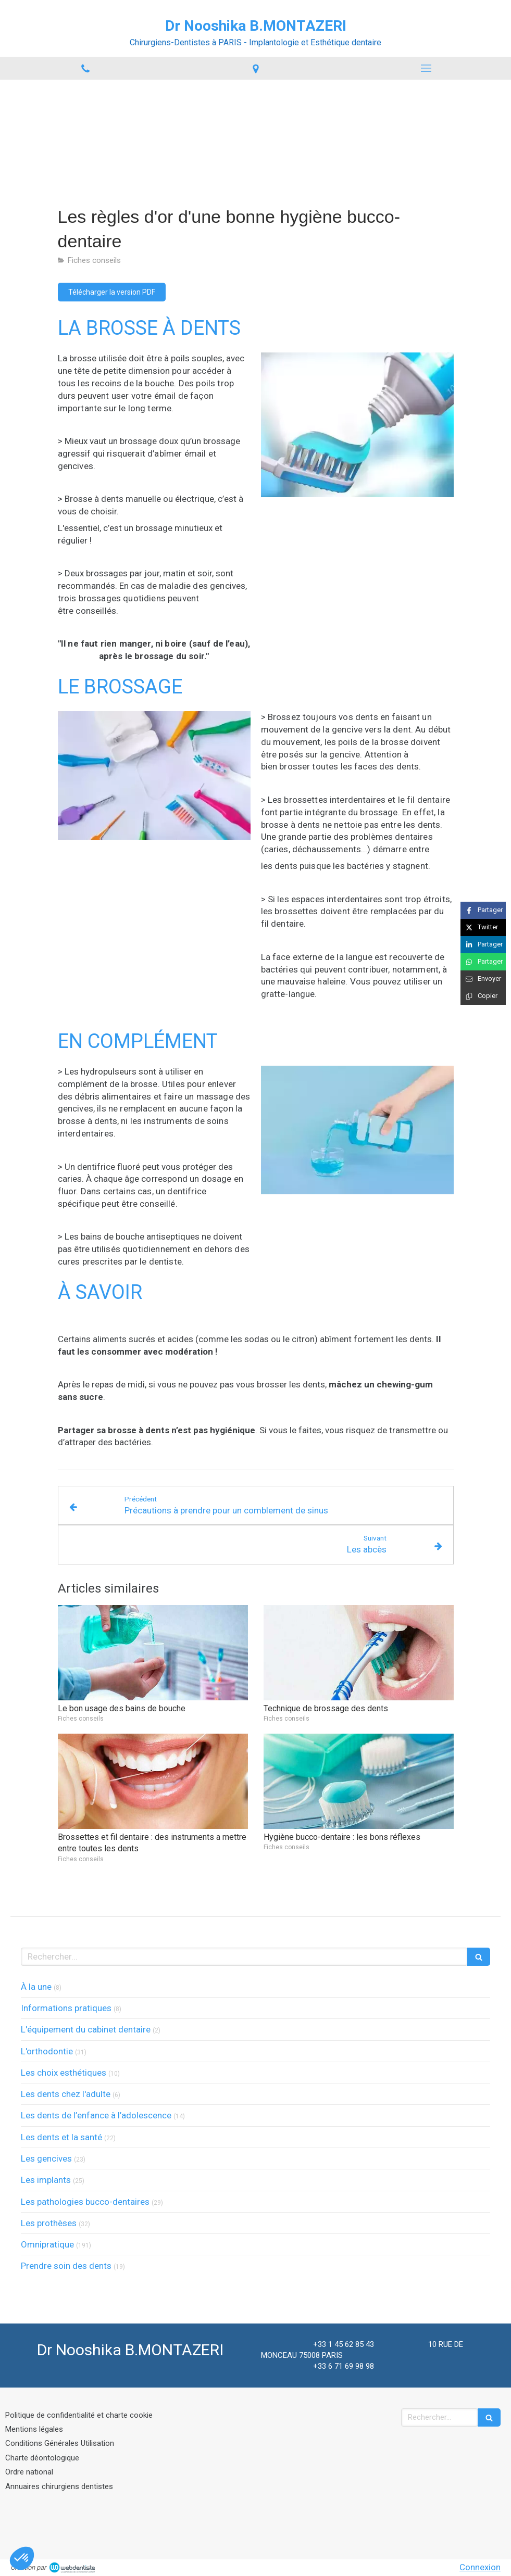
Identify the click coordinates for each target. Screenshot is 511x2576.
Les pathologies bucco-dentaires (85, 2201)
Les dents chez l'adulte (65, 2094)
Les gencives (46, 2158)
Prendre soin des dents (66, 2266)
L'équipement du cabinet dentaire (86, 2029)
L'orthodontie (47, 2051)
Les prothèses (49, 2223)
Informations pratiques (66, 2008)
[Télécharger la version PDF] (112, 292)
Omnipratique (47, 2244)
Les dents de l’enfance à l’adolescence (96, 2115)
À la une (36, 1986)
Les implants (46, 2180)
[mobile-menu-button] (426, 68)
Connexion (480, 2567)
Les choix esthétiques (63, 2072)
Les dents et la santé (61, 2137)
